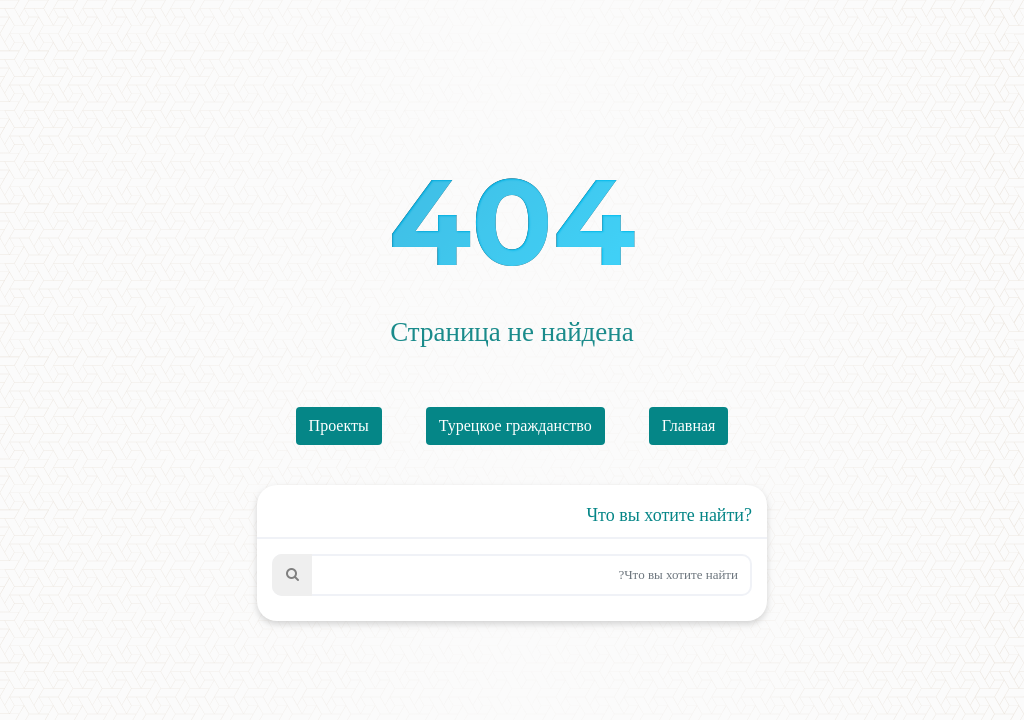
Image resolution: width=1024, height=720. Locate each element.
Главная (689, 425)
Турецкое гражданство (515, 425)
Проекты (339, 425)
